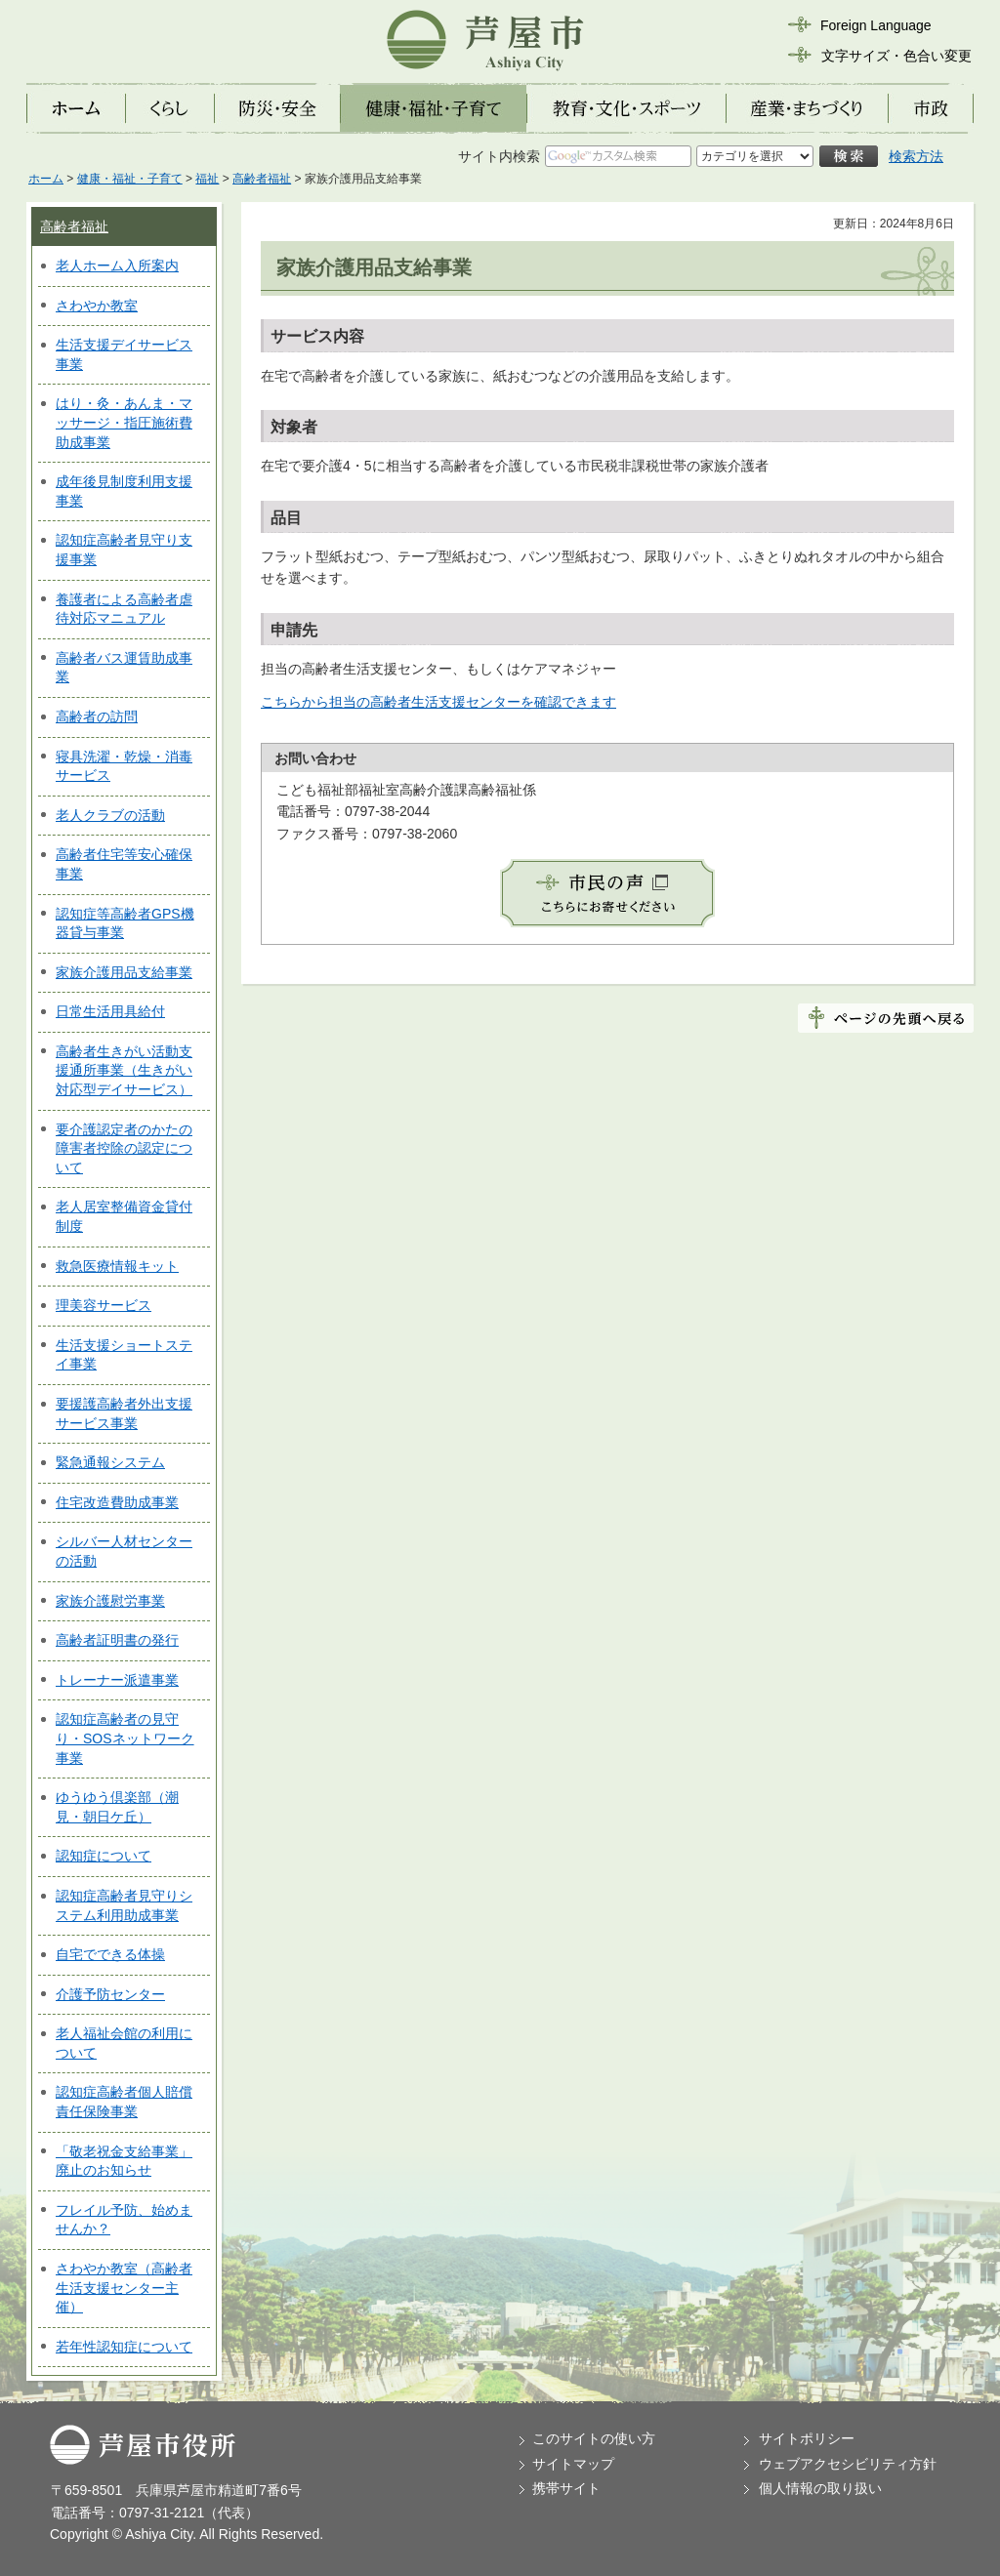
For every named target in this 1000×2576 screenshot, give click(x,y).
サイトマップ (573, 2464)
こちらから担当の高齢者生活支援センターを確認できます (438, 702)
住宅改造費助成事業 (117, 1502)
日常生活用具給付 (110, 1011)
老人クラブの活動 (110, 815)
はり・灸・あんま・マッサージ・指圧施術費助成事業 (124, 422)
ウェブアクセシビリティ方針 (848, 2464)
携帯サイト (566, 2488)
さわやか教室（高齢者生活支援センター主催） (124, 2287)
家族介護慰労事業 (110, 1601)
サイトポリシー (806, 2438)
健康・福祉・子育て (130, 178)
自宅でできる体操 (110, 1954)
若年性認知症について (124, 2346)
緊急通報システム (110, 1462)
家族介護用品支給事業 (124, 972)
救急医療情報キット (117, 1266)
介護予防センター (110, 1994)
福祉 (207, 178)
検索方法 (916, 156)
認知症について (103, 1855)
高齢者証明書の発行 (117, 1640)
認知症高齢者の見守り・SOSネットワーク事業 (125, 1738)
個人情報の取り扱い (820, 2488)
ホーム (45, 178)
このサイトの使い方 (593, 2438)
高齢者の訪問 (97, 716)
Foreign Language (876, 25)
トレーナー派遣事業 (117, 1680)
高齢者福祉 (261, 178)
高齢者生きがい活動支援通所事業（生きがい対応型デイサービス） (124, 1070)
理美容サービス (103, 1305)
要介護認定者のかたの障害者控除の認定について (124, 1148)
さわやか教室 (97, 305)
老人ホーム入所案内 (117, 265)
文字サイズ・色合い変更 (896, 55)
